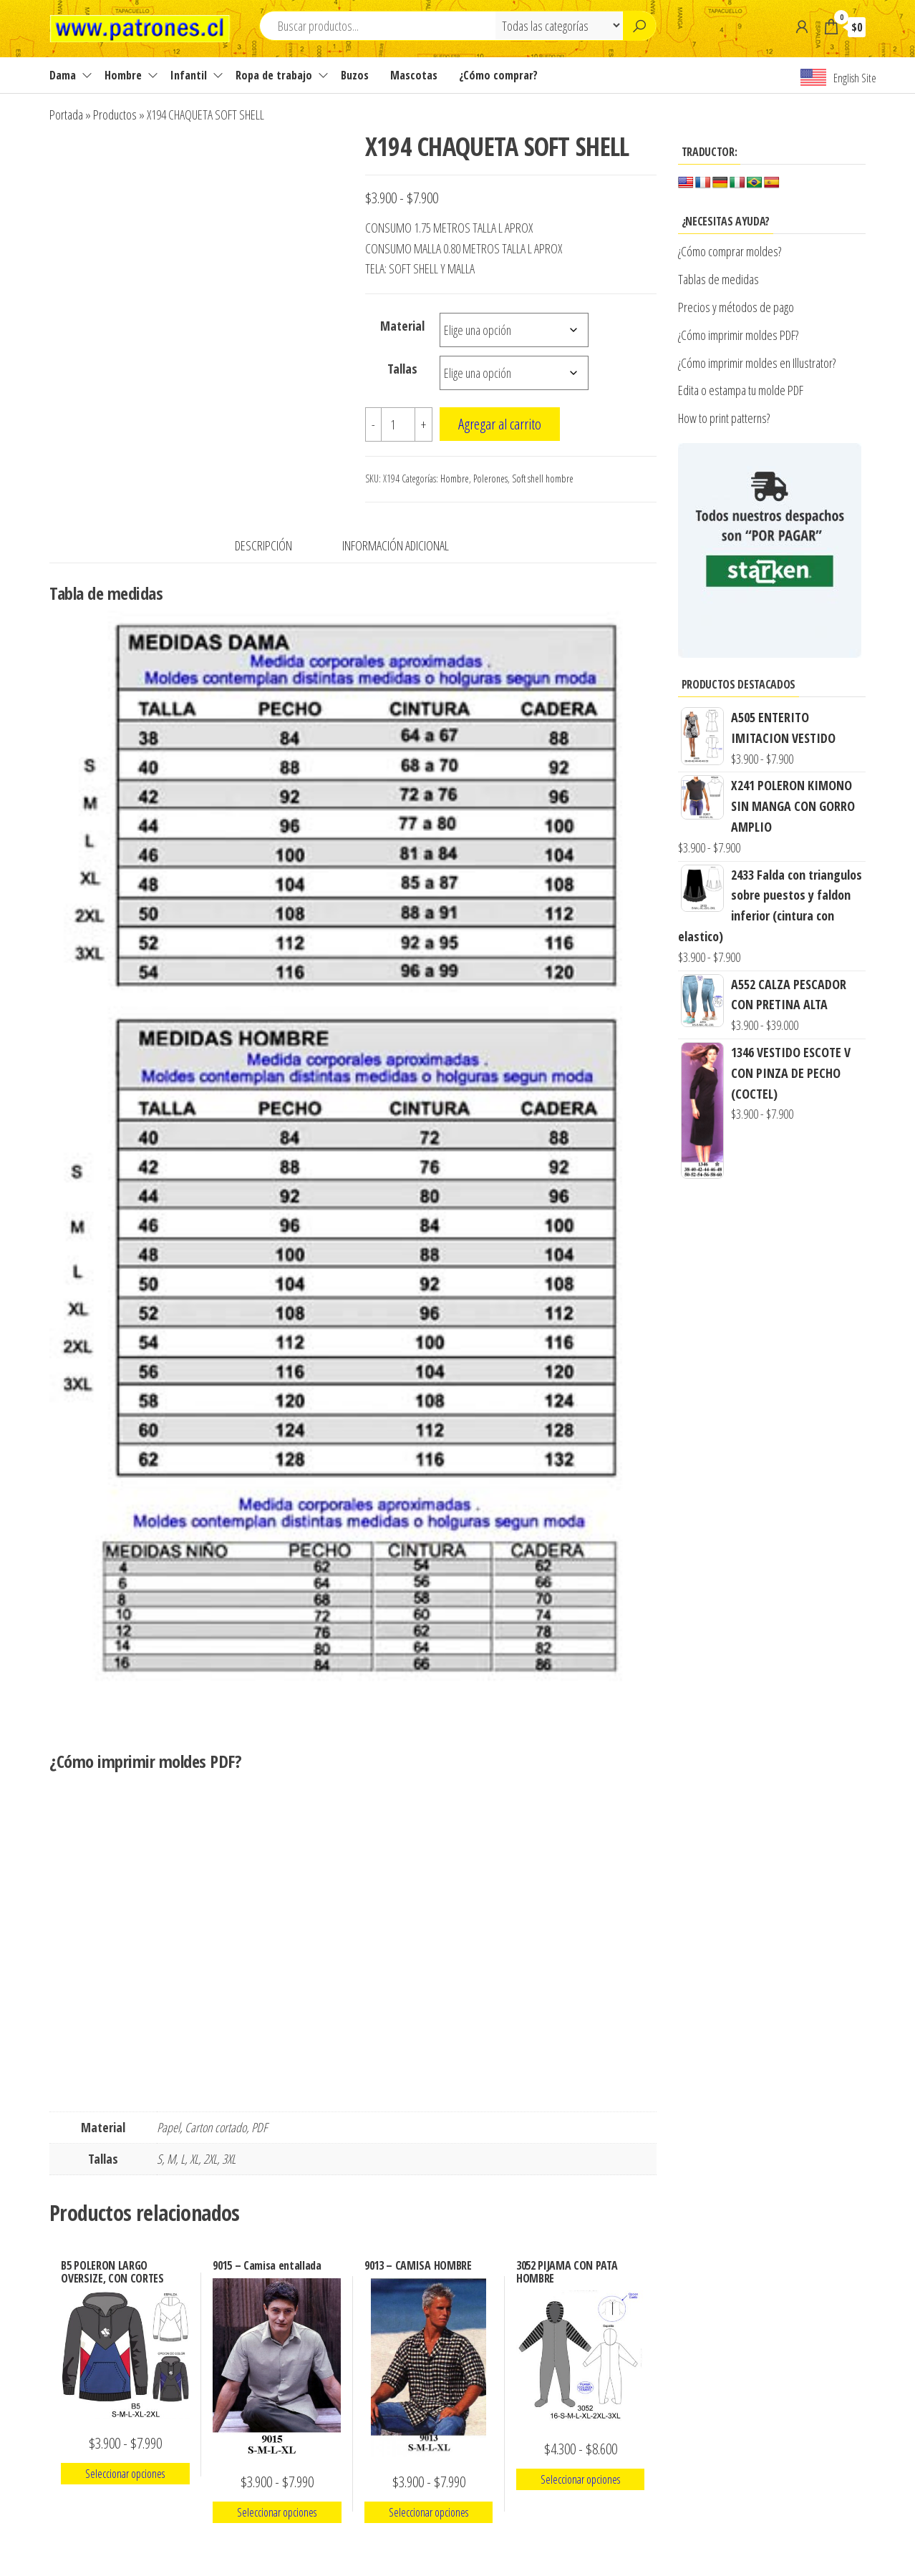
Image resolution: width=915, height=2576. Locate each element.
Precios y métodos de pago (736, 307)
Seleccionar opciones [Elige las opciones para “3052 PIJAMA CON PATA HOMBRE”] (580, 2479)
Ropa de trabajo (274, 75)
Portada (66, 114)
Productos (115, 114)
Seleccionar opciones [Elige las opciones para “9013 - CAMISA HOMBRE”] (428, 2512)
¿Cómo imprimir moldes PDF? (740, 335)
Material (402, 325)
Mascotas (413, 75)
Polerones (490, 478)
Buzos (355, 75)
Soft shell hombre (542, 478)
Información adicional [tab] (395, 545)
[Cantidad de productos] (398, 424)
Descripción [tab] (263, 545)
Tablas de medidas (718, 279)
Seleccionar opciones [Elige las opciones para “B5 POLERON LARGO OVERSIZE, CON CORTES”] (125, 2474)
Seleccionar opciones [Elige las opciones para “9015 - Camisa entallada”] (276, 2512)
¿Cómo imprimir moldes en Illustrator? (757, 362)
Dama (62, 75)
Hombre (123, 75)
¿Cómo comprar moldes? (729, 251)
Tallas (402, 368)
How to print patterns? (724, 418)
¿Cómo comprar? (498, 75)
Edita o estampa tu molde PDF (740, 390)
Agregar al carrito (499, 424)
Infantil (188, 75)
